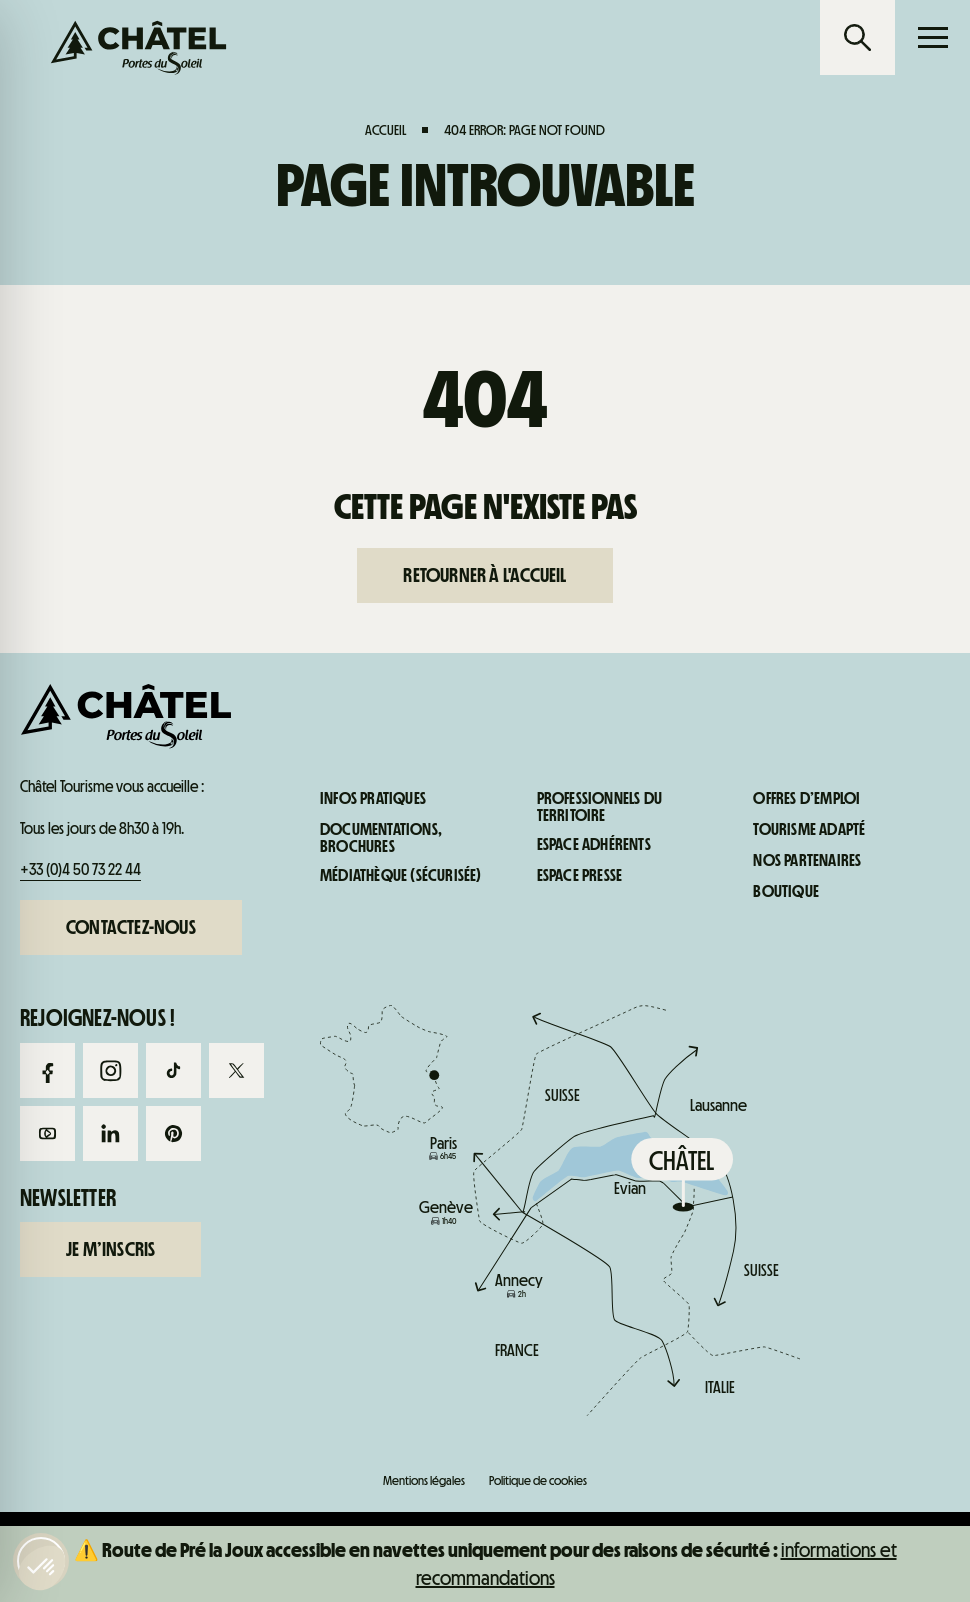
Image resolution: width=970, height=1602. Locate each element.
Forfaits (121, 858)
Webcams (363, 858)
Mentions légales (424, 1480)
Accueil (385, 130)
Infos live (606, 858)
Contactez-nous (131, 927)
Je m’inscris (110, 1249)
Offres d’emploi (806, 799)
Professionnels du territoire (599, 807)
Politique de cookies (538, 1480)
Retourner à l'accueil (484, 575)
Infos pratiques (849, 858)
